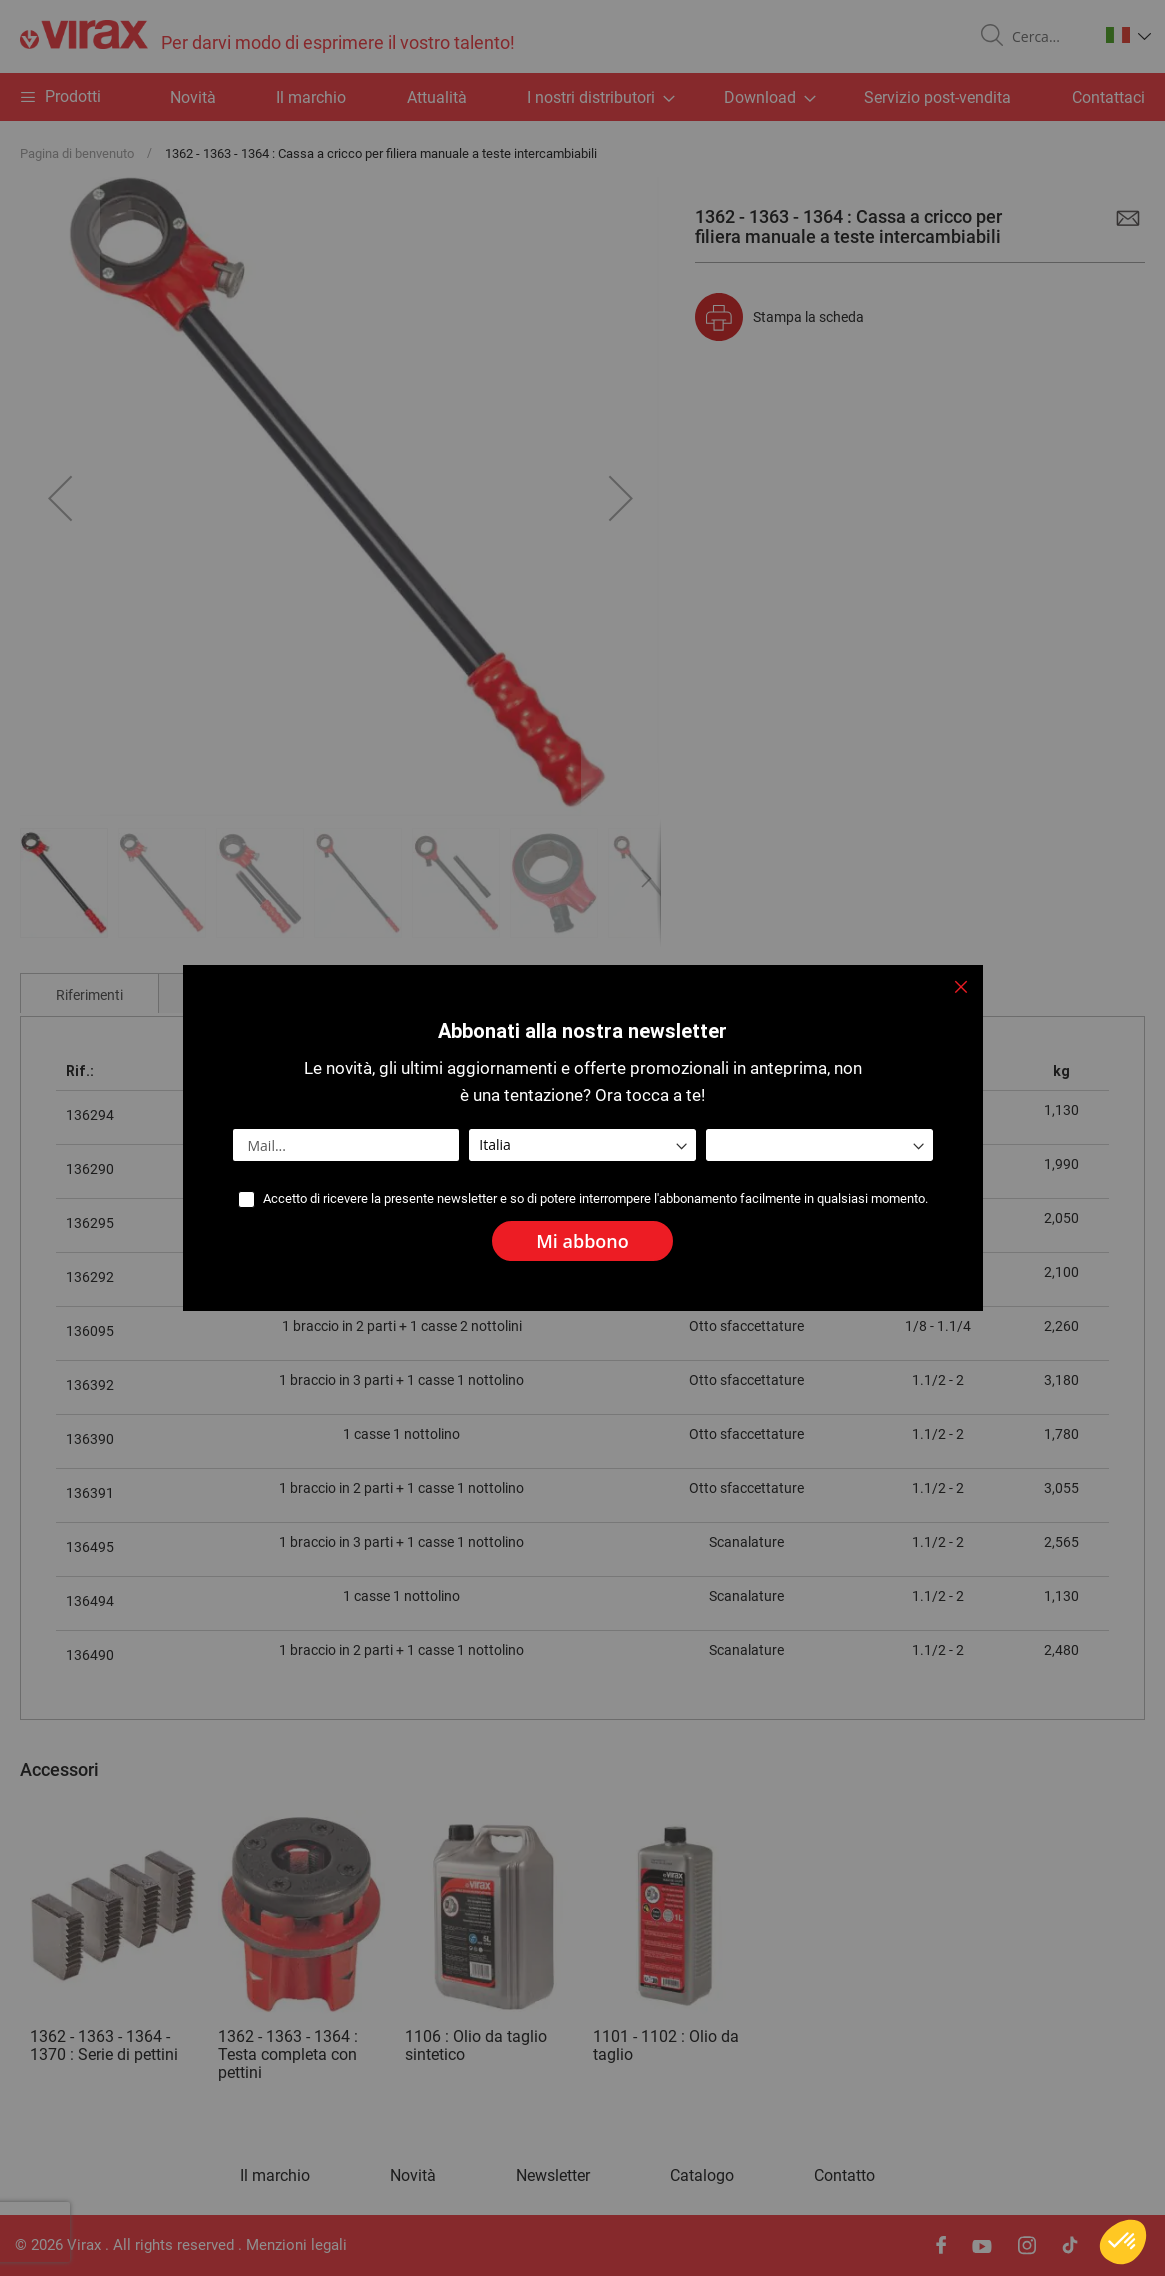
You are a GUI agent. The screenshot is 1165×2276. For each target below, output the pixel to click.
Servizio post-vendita (937, 97)
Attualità (437, 97)
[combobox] (1047, 37)
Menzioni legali (296, 2245)
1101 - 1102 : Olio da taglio (666, 2045)
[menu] (582, 97)
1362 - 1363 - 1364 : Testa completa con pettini (288, 2054)
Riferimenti (89, 995)
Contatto (844, 2176)
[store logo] (267, 36)
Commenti (226, 995)
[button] (1128, 35)
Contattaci (1108, 97)
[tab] (89, 993)
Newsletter (553, 2176)
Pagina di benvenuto (77, 153)
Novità (193, 97)
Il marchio (311, 97)
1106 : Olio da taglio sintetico (476, 2045)
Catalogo (702, 2176)
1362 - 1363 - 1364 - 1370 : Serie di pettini (104, 2045)
